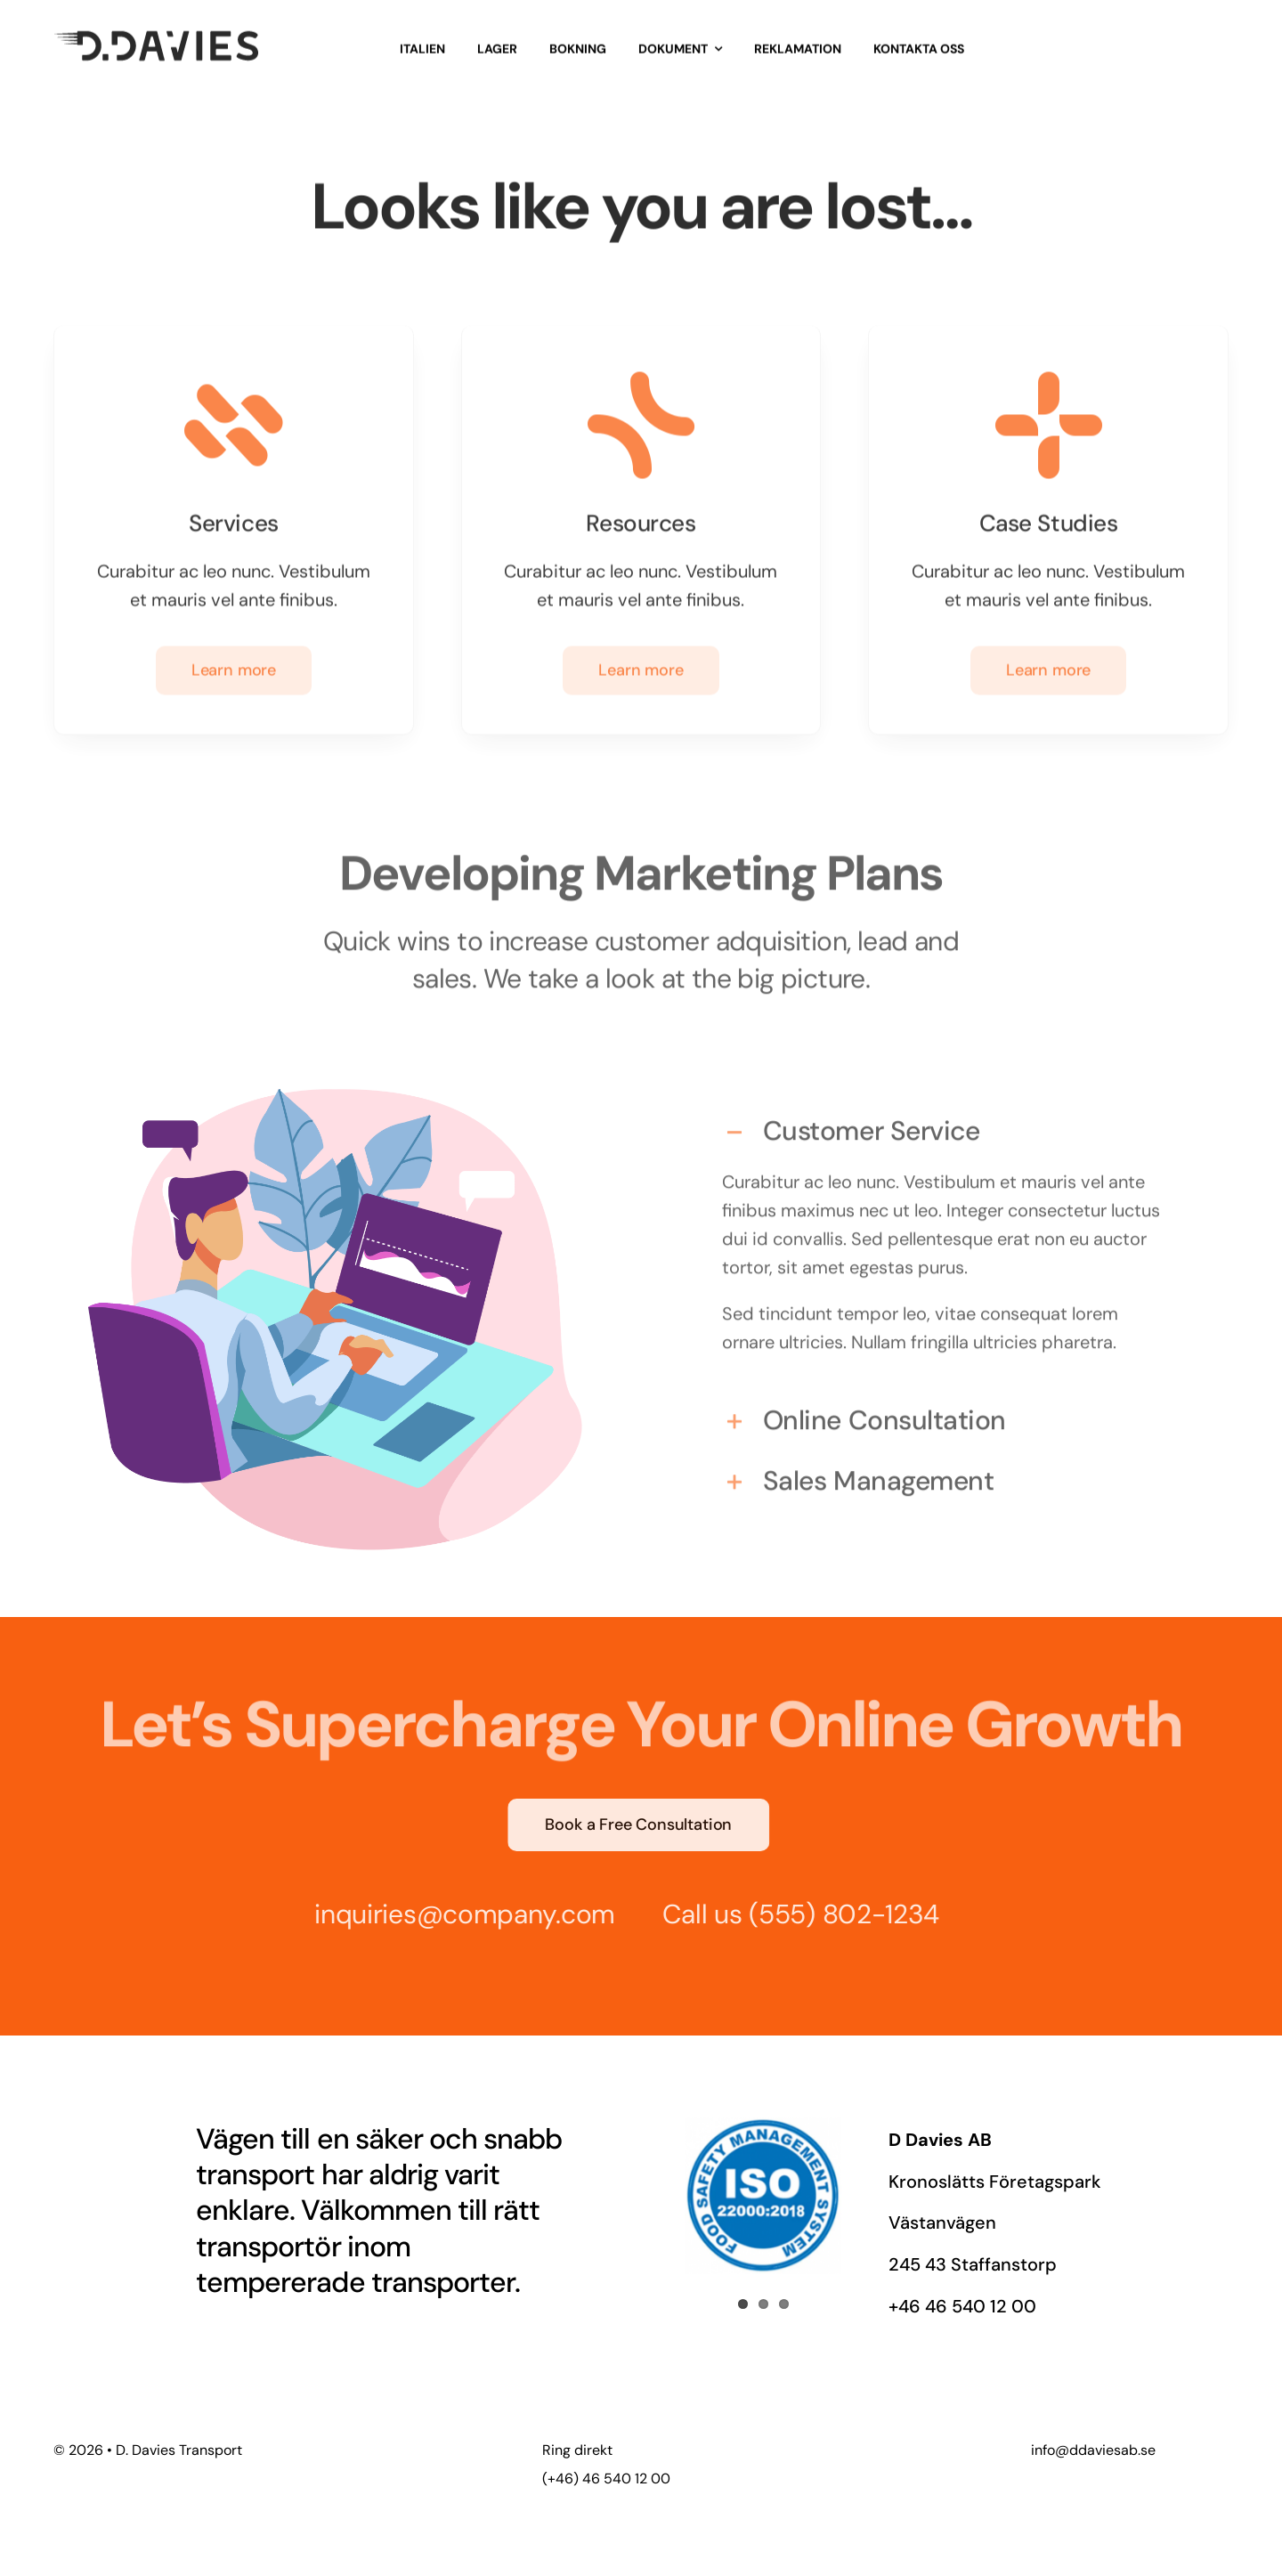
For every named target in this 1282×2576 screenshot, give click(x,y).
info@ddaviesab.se (1093, 2450)
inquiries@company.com (456, 1914)
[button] (947, 1125)
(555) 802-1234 (836, 1914)
